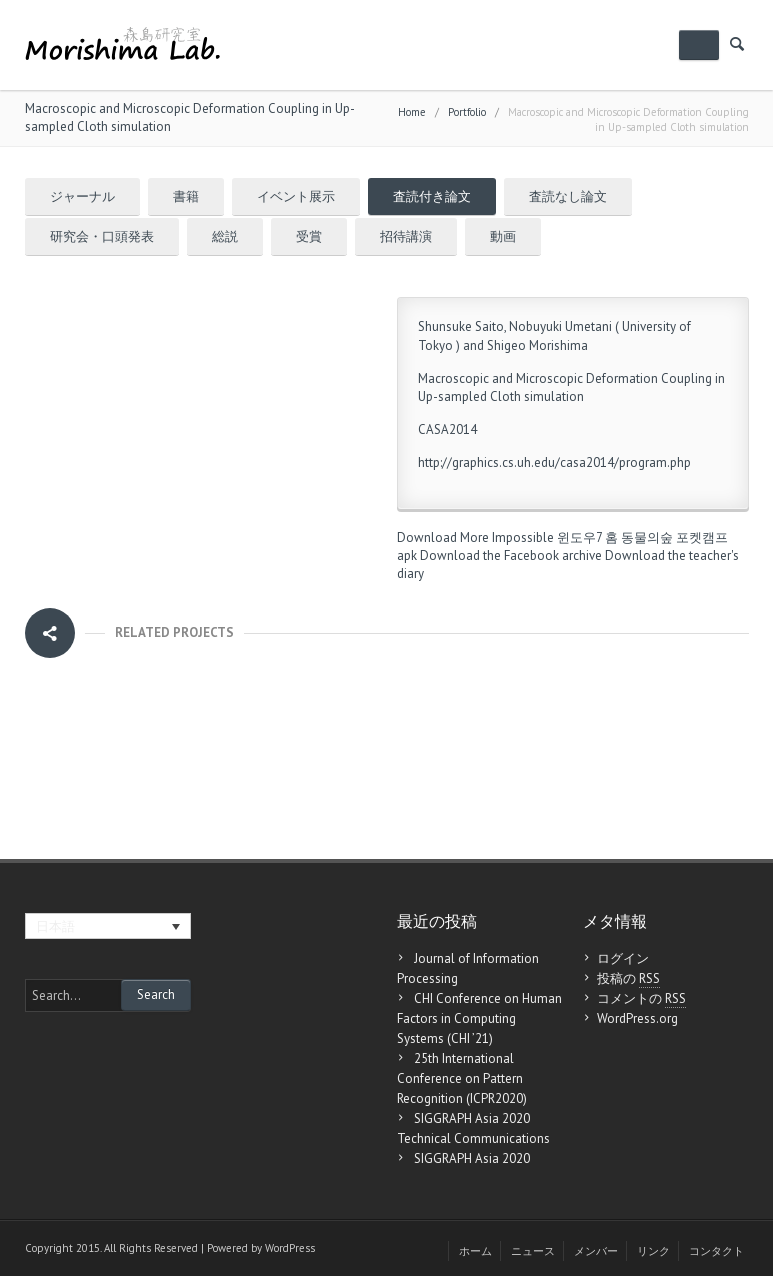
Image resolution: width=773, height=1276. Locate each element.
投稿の (628, 979)
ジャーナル (82, 196)
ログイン (623, 958)
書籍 (186, 196)
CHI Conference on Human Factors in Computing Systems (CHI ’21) (479, 1018)
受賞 (309, 236)
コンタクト (716, 1251)
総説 (225, 236)
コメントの (641, 999)
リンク (653, 1251)
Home (412, 112)
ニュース (533, 1251)
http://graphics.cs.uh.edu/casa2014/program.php (554, 462)
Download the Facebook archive (511, 555)
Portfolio (467, 112)
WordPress (290, 1248)
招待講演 (406, 236)
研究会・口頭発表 (102, 236)
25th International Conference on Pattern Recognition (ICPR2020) (462, 1078)
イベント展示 (296, 196)
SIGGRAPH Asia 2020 (472, 1158)
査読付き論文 (432, 196)
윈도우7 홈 (587, 537)
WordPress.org (637, 1018)
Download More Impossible (475, 537)
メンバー (596, 1251)
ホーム (475, 1251)
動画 (503, 236)
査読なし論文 (568, 196)
